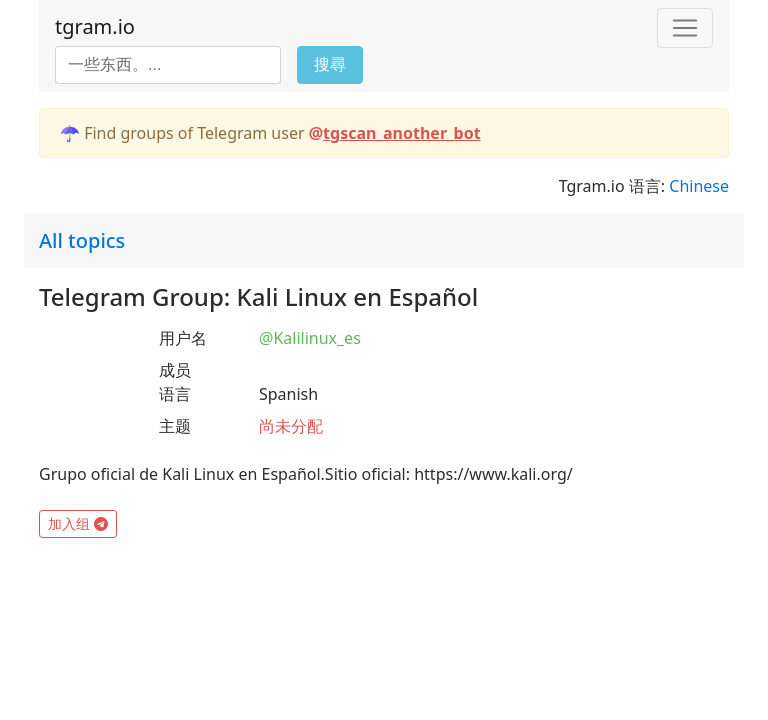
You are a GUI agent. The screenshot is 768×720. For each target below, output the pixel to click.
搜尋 (330, 64)
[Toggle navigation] (685, 28)
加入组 (78, 523)
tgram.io (95, 26)
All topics (82, 240)
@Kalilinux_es (310, 338)
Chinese (699, 186)
